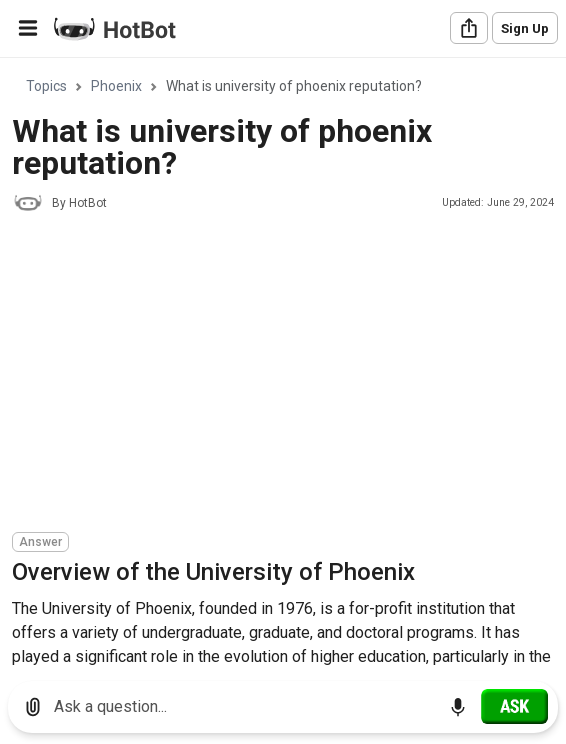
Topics (46, 86)
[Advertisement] (289, 375)
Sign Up (525, 28)
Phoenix (116, 86)
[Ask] (514, 706)
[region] (283, 362)
